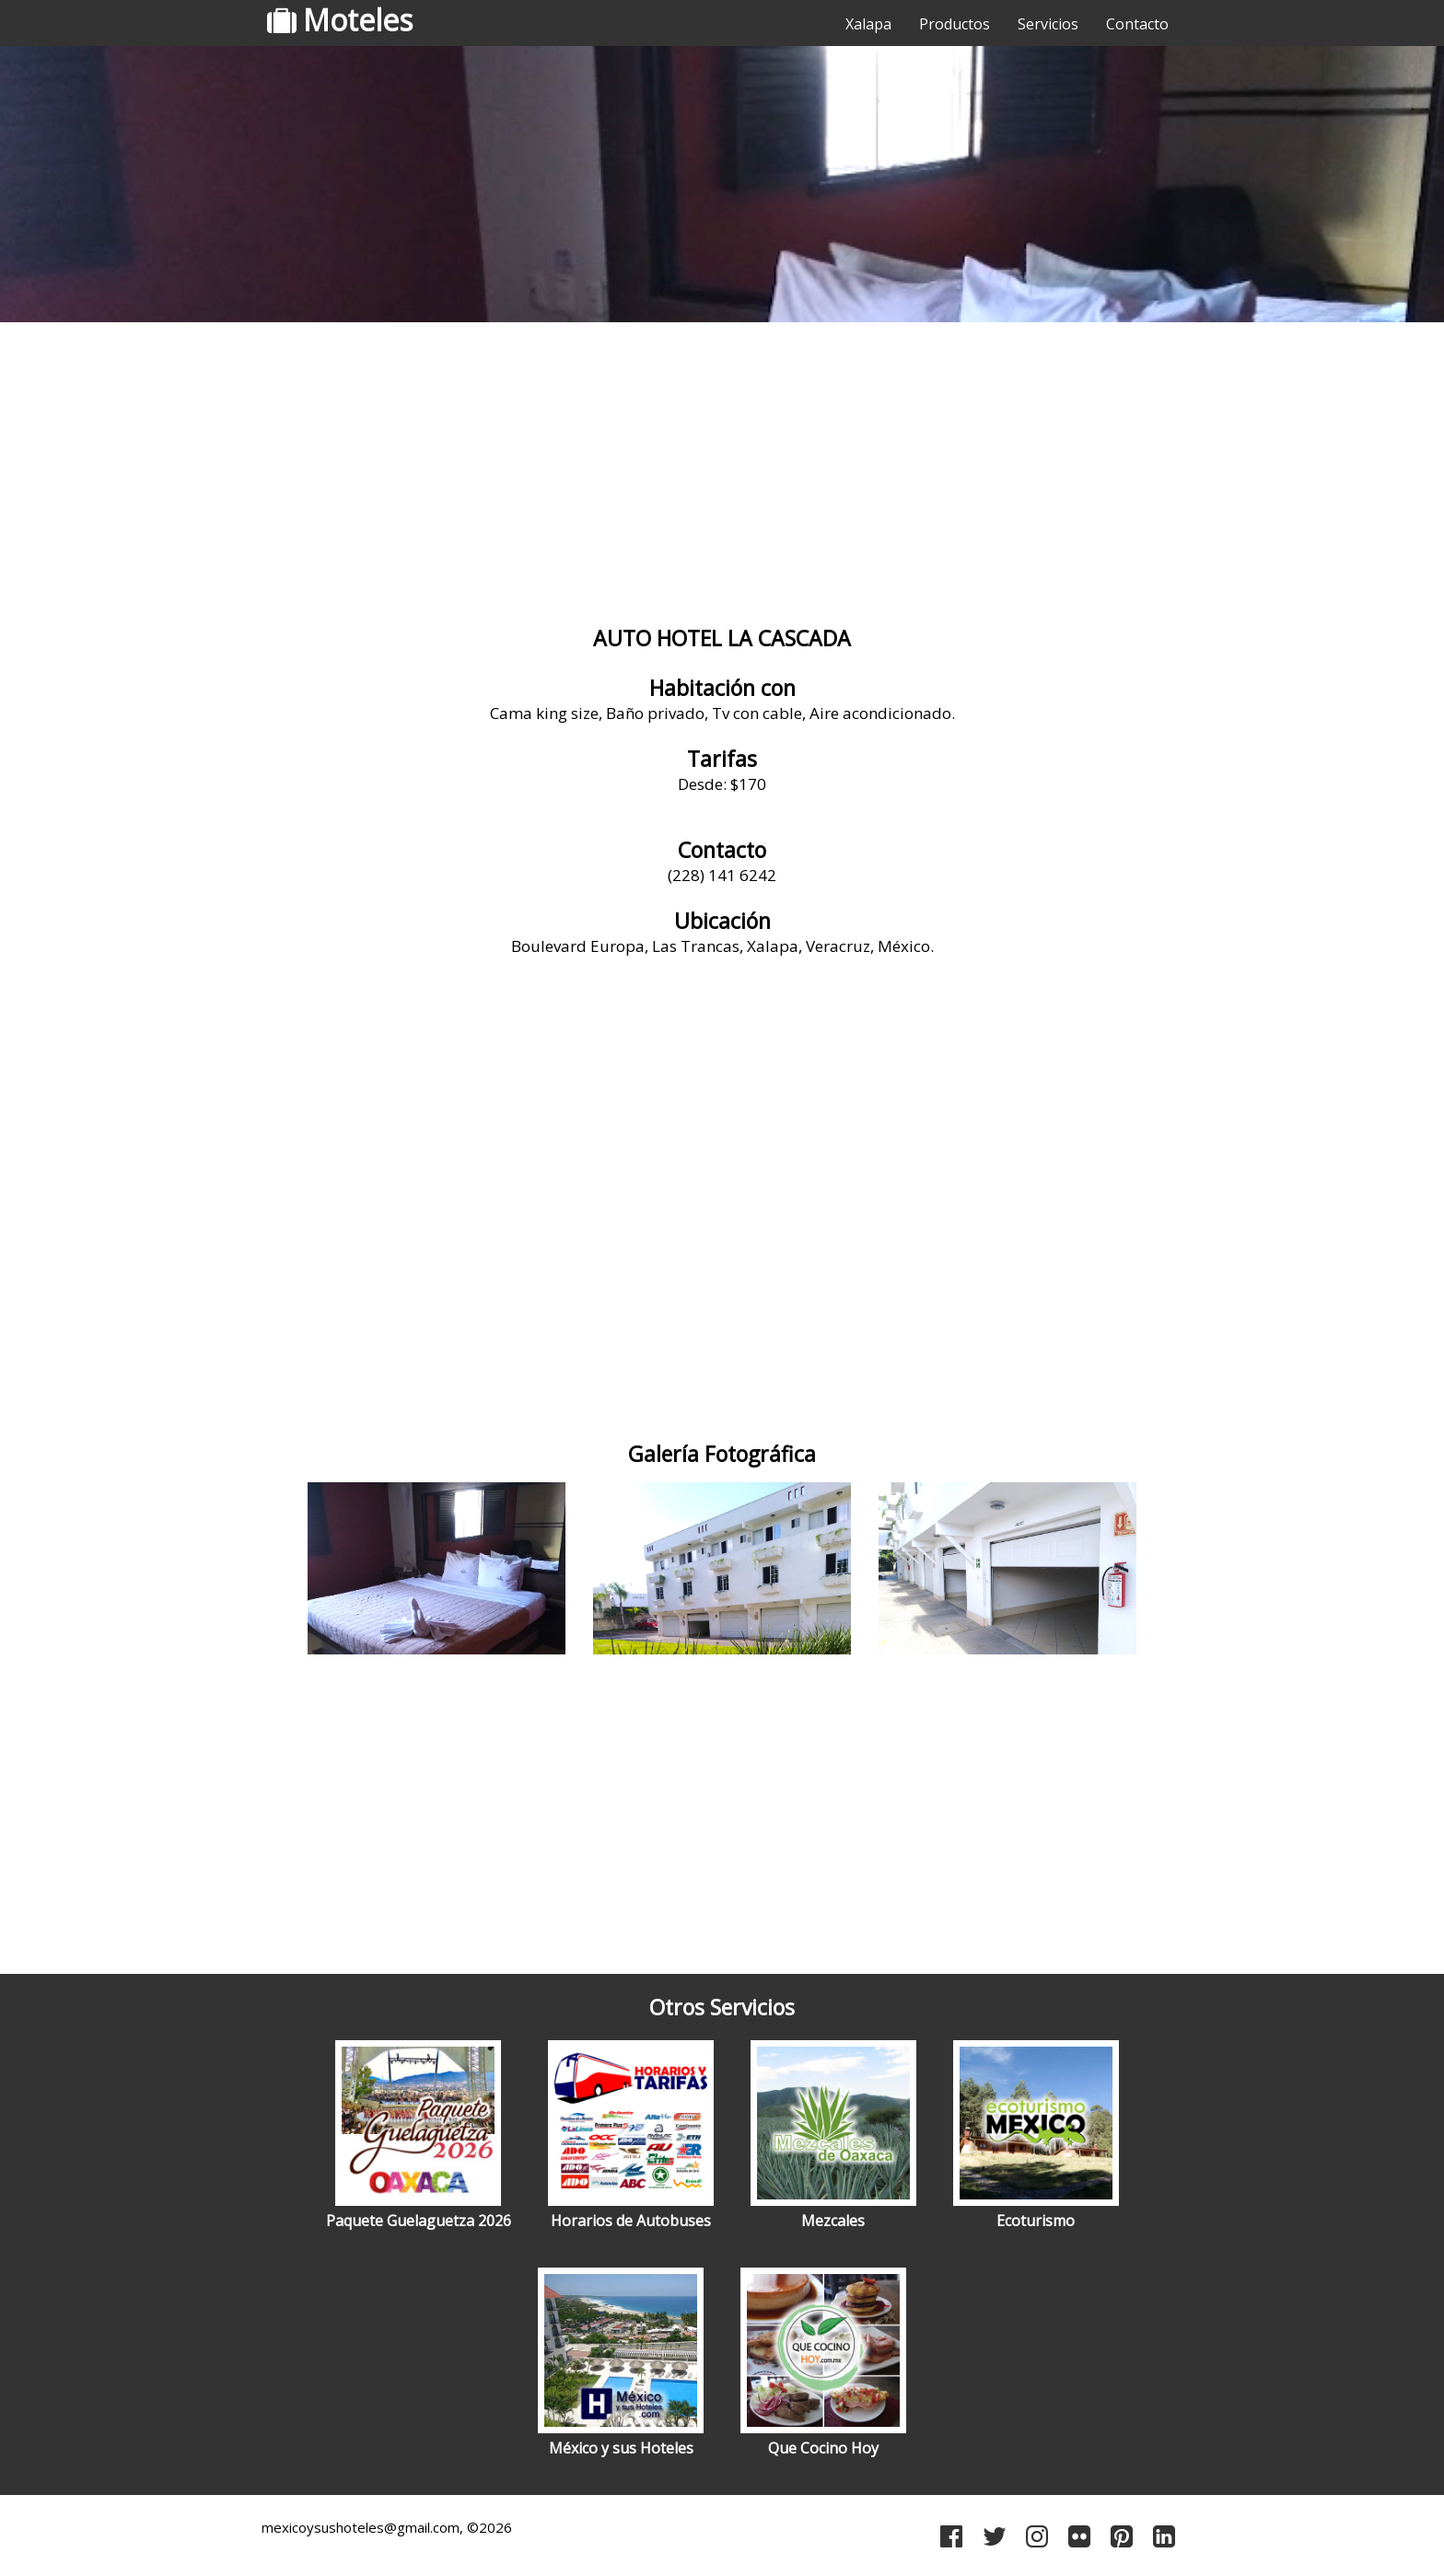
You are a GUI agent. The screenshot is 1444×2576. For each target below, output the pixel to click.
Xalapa (868, 24)
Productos (954, 24)
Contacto (1137, 24)
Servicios (1048, 24)
